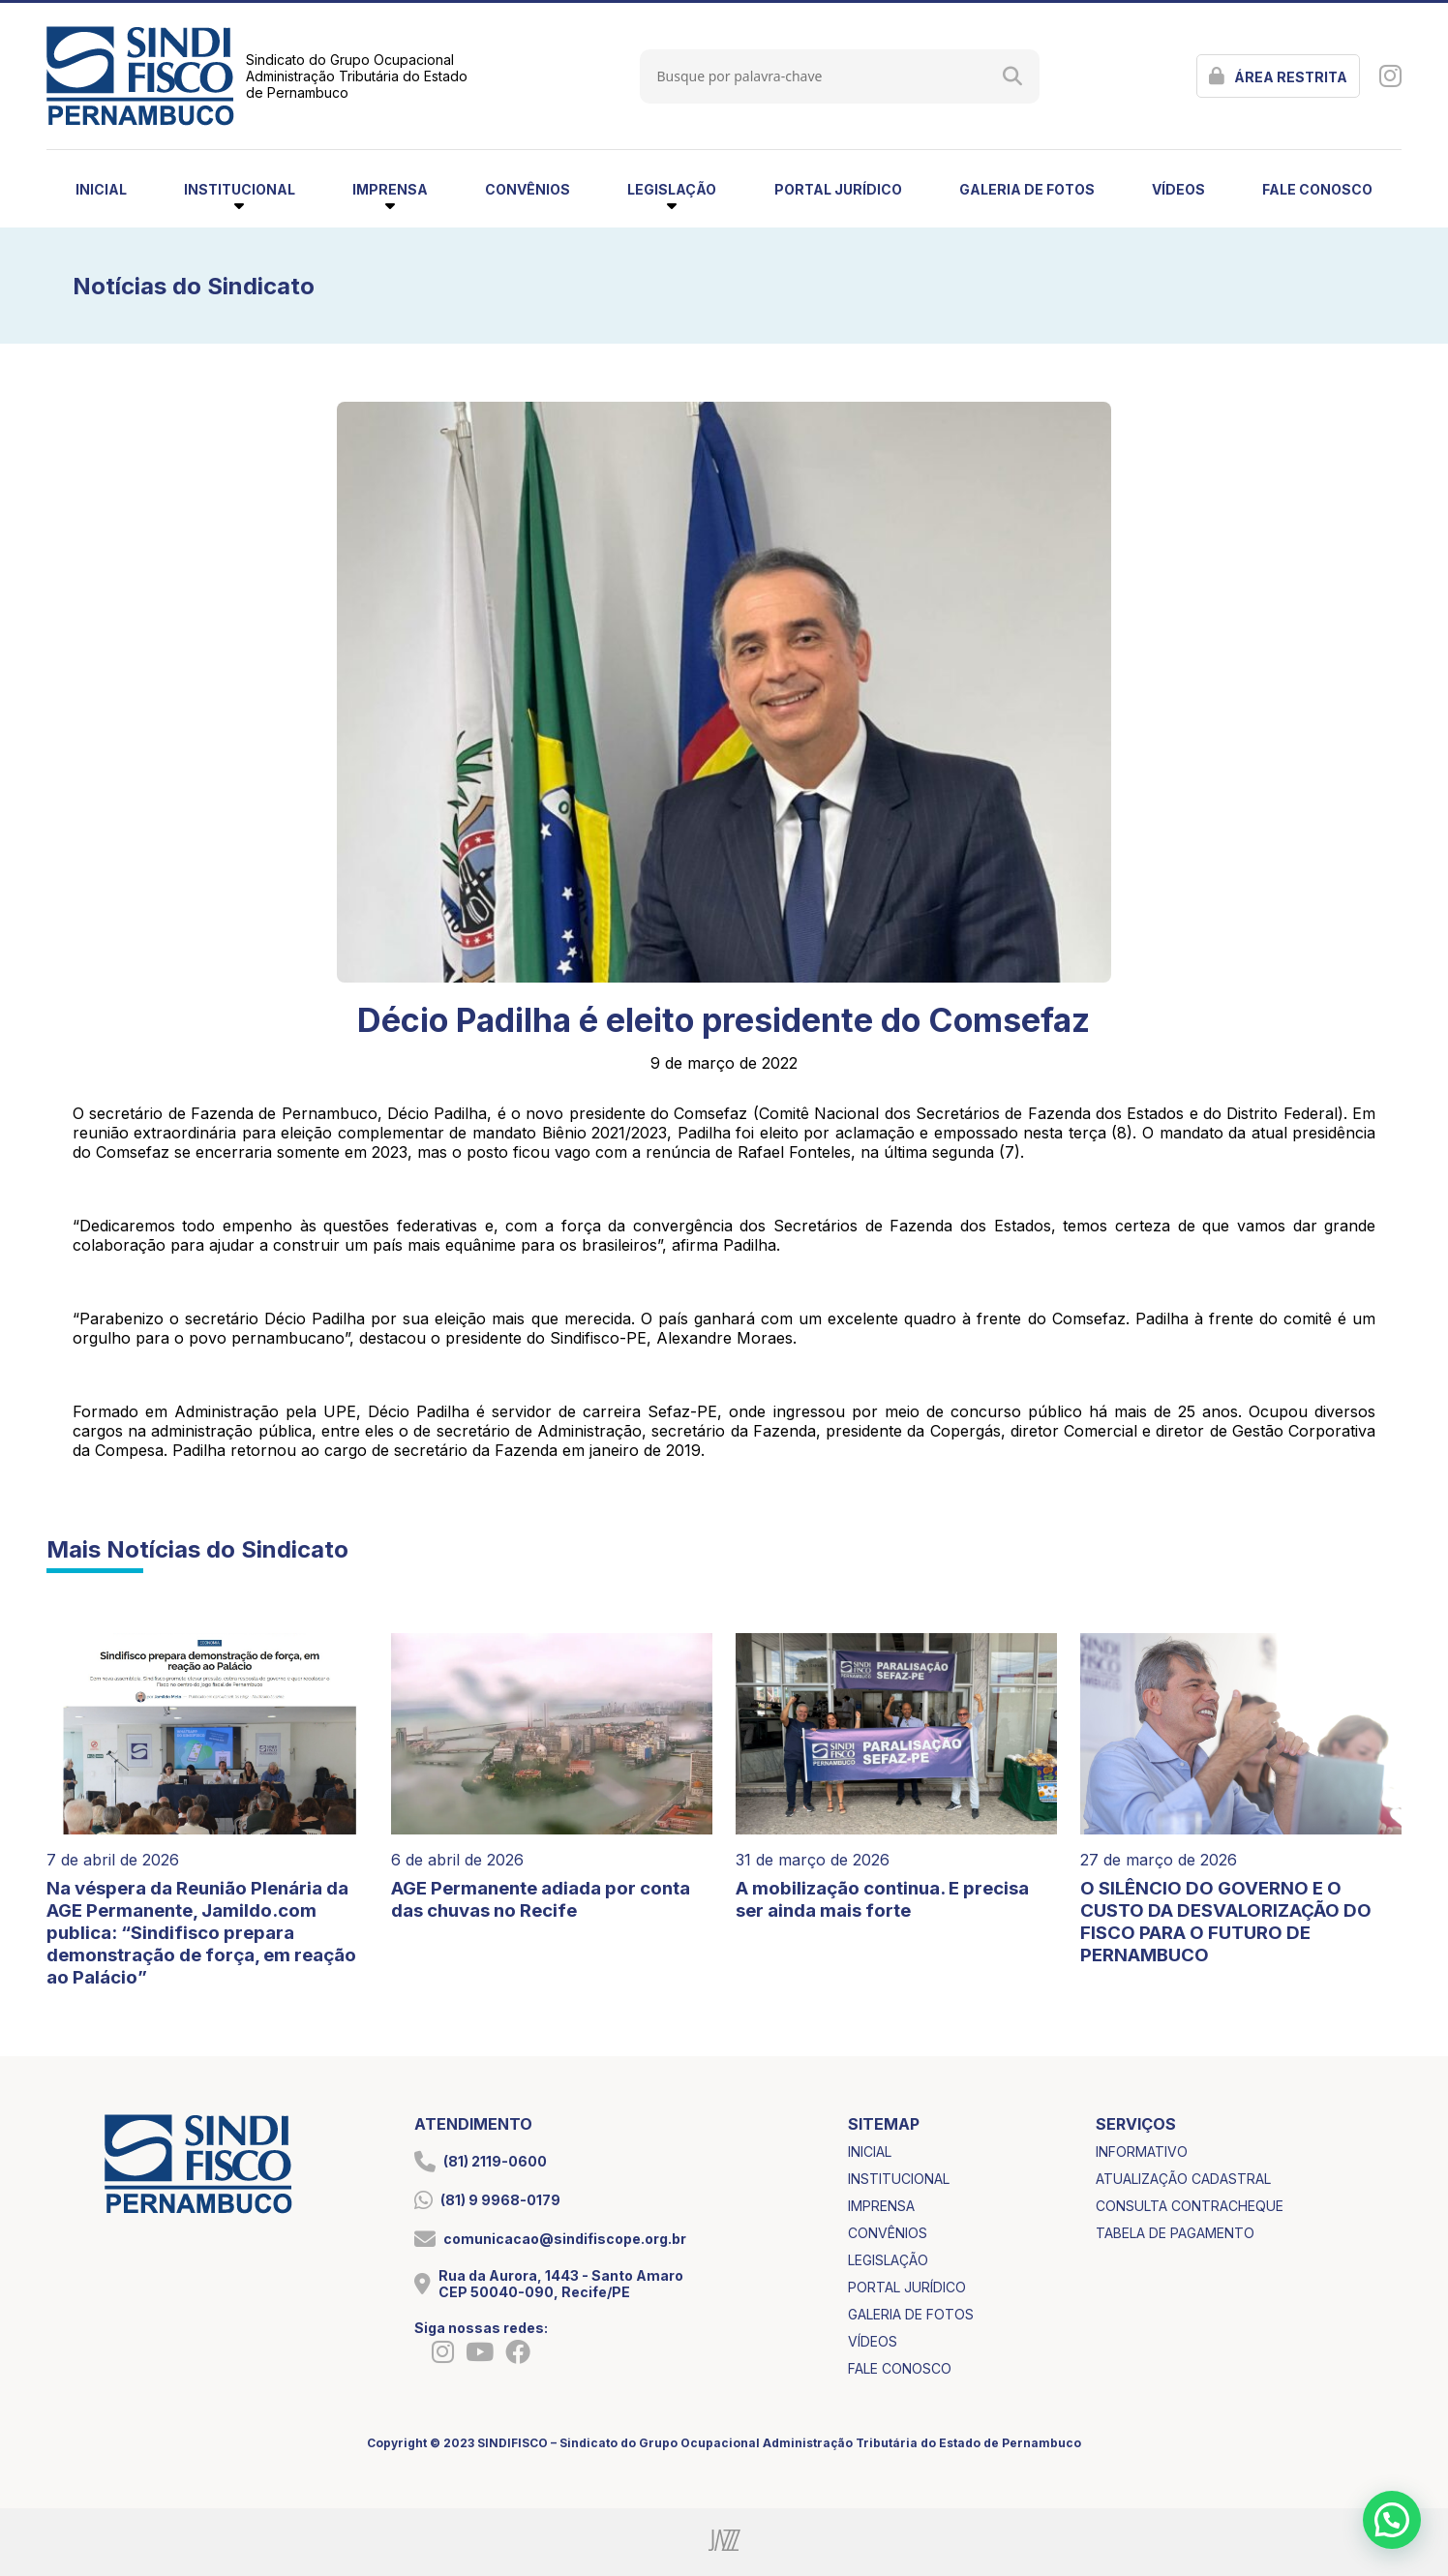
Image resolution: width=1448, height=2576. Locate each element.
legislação (888, 2260)
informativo (1142, 2151)
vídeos (1178, 189)
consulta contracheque (1189, 2205)
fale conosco (1317, 189)
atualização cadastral (1183, 2178)
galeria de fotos (1027, 189)
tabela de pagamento (1175, 2233)
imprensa (881, 2205)
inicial (101, 189)
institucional (899, 2178)
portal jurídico (838, 189)
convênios (527, 189)
